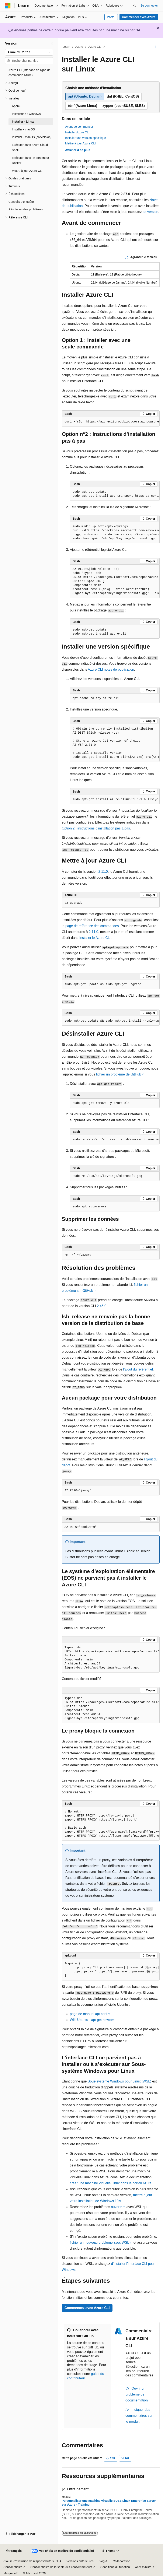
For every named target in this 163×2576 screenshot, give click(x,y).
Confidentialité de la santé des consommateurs (61, 2567)
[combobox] (29, 52)
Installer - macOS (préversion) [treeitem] (32, 137)
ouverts (116, 2207)
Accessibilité (143, 2567)
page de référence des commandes (92, 926)
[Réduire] (52, 43)
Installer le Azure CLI (95, 938)
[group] (111, 422)
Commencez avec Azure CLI (87, 2308)
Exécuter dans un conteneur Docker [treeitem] (30, 160)
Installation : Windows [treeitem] (26, 114)
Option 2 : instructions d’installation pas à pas (96, 828)
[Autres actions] (156, 46)
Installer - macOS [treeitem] (23, 129)
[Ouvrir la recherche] (134, 6)
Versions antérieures (80, 2561)
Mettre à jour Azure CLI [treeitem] (27, 170)
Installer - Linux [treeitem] (23, 121)
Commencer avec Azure (138, 17)
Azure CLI (94, 46)
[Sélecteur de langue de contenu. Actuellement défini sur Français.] (13, 2551)
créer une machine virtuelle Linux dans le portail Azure (110, 2183)
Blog (102, 2561)
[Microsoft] (8, 5)
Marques (9, 2573)
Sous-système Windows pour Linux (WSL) (119, 2081)
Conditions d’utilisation (115, 2567)
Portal (111, 17)
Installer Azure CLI (77, 132)
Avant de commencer (79, 126)
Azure (79, 46)
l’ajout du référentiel (138, 1369)
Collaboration (121, 2561)
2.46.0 (101, 1306)
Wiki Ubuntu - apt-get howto (91, 2020)
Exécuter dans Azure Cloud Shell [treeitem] (30, 147)
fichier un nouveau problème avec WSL (99, 2242)
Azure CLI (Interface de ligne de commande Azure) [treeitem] (29, 72)
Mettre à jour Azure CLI (80, 143)
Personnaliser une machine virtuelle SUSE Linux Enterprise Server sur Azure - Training (109, 2502)
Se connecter (149, 5)
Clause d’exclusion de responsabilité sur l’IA (32, 2561)
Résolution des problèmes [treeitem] (25, 209)
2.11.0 (103, 871)
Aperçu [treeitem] (16, 106)
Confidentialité (12, 2567)
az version (150, 212)
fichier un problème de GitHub (118, 1074)
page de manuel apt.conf (88, 2014)
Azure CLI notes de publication (111, 669)
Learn (66, 46)
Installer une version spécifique (85, 138)
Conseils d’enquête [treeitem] (21, 201)
